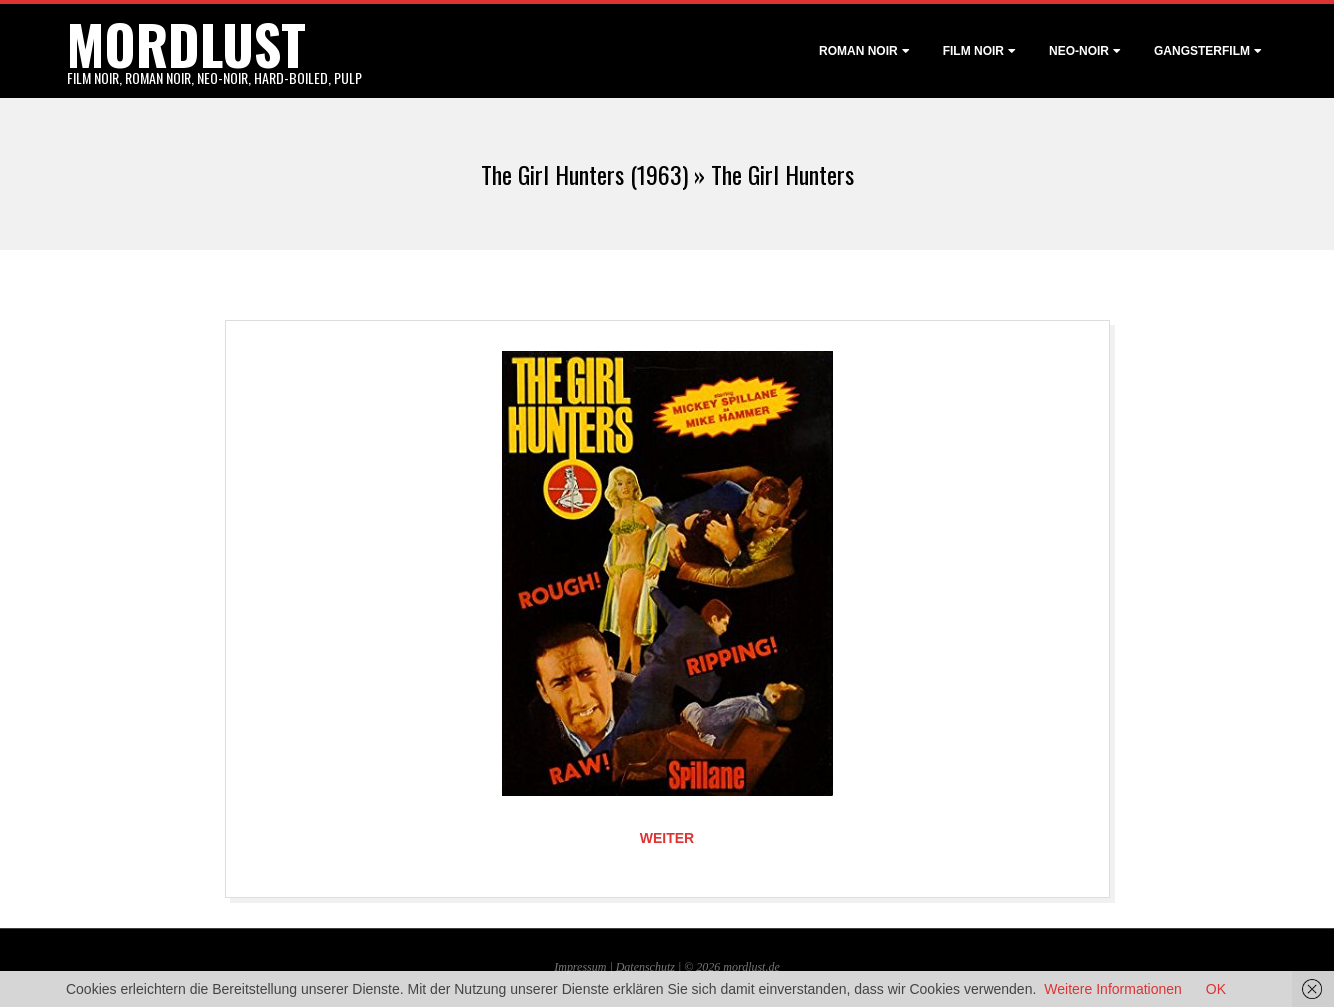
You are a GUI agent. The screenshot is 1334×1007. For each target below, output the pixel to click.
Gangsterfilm (1202, 51)
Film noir (973, 51)
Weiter (667, 838)
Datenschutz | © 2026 (670, 967)
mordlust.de (751, 967)
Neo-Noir (1079, 51)
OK (1216, 989)
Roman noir (858, 51)
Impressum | (584, 967)
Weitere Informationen (1112, 989)
